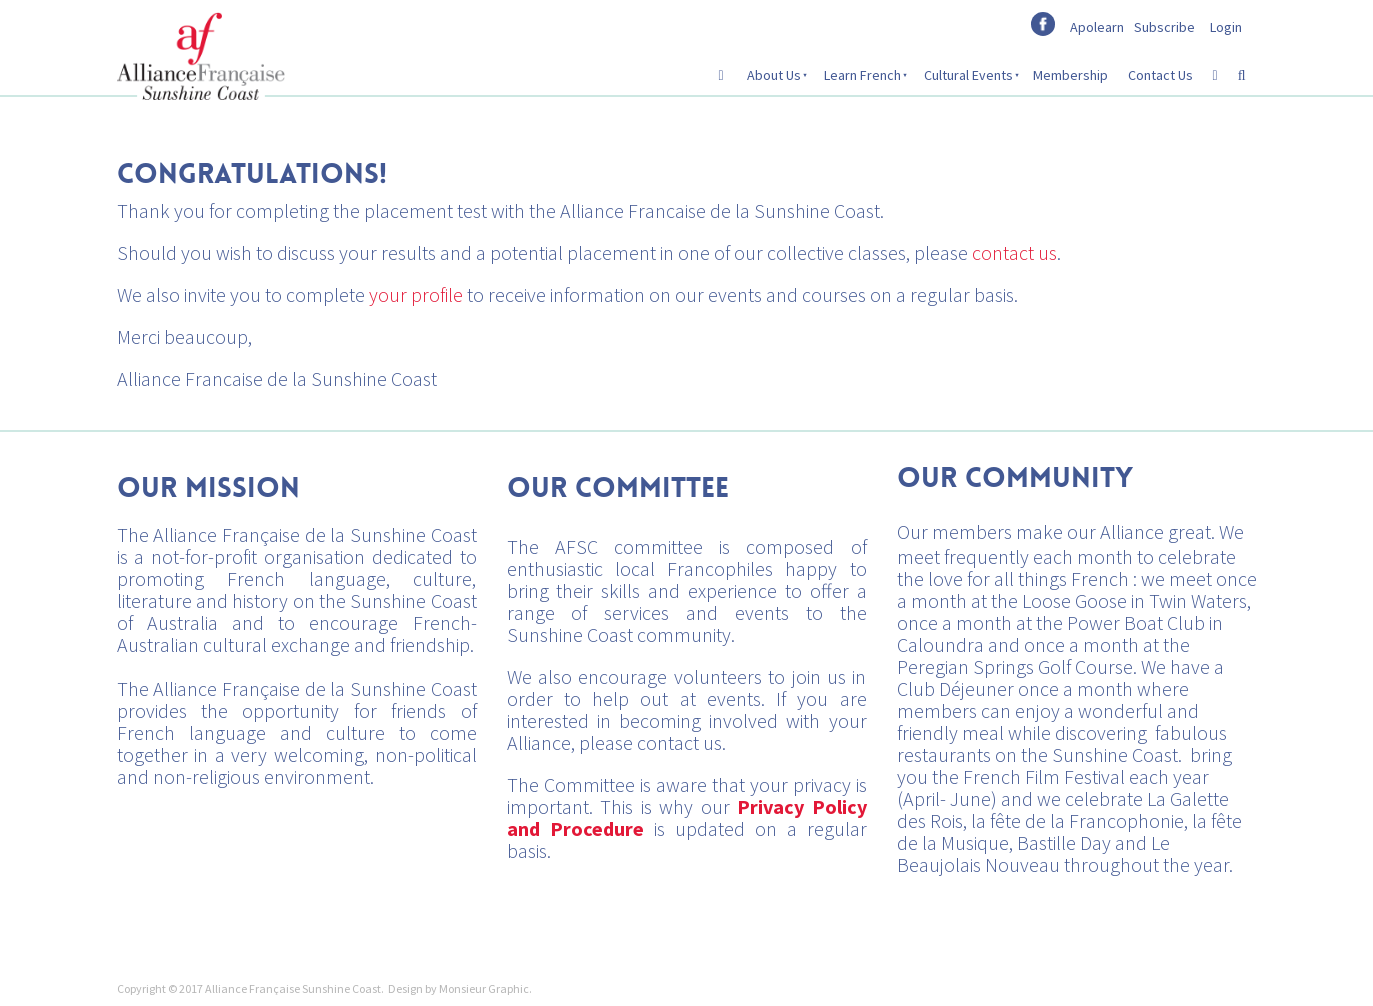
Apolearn (1097, 27)
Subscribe (1164, 27)
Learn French (862, 75)
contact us (1014, 252)
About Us (774, 75)
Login (1226, 27)
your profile (416, 294)
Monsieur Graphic (484, 988)
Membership (1070, 75)
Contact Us (1160, 75)
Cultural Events (968, 75)
